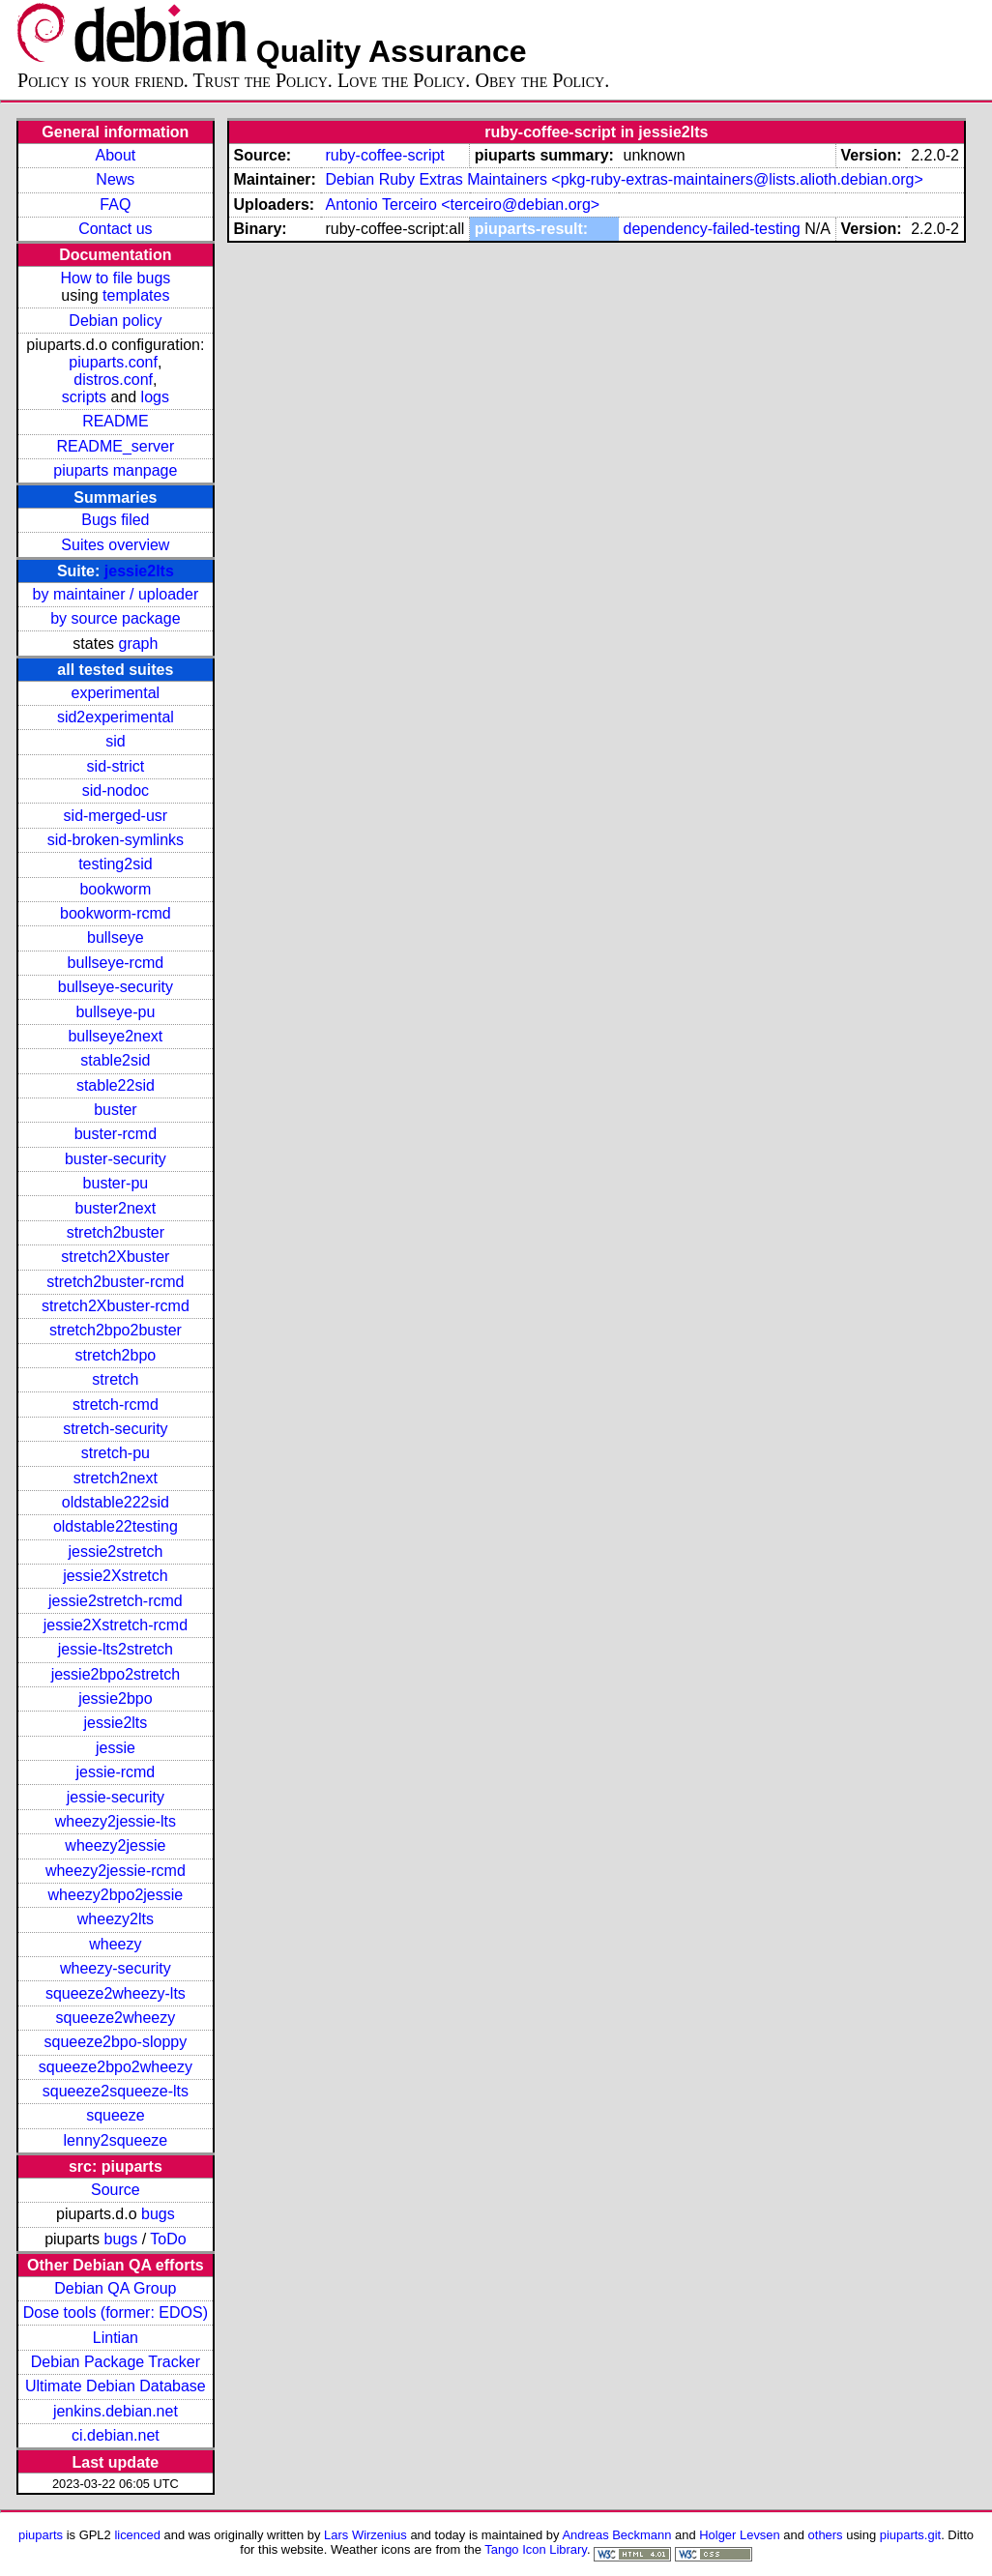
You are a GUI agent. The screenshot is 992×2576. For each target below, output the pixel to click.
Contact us (115, 228)
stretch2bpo (116, 1355)
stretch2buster (115, 1232)
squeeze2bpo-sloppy (116, 2042)
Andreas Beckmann (616, 2535)
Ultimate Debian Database (115, 2386)
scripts (84, 397)
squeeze (115, 2115)
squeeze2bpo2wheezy (115, 2067)
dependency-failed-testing (711, 228)
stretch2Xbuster (115, 1256)
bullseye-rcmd (116, 962)
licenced (137, 2535)
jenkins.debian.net (115, 2411)
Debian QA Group (115, 2288)
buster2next (116, 1208)
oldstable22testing (115, 1526)
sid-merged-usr (116, 815)
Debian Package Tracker (115, 2362)
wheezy (115, 1944)
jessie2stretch (115, 1551)
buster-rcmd (115, 1134)
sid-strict (116, 766)
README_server (115, 446)
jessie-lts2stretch (115, 1649)
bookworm (115, 889)
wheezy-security (115, 1968)
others (825, 2535)
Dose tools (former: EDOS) (115, 2312)
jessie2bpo (115, 1698)
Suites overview (115, 545)
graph (138, 643)
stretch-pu (115, 1453)
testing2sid (115, 864)
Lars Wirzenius (365, 2535)
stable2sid (115, 1060)
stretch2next (115, 1478)
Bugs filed (115, 520)
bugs (158, 2214)
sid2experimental (115, 717)
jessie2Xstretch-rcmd (116, 1625)
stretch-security (115, 1428)
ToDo (168, 2239)
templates (135, 295)
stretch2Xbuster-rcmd (116, 1306)
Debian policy (115, 320)
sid (115, 741)
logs (155, 397)
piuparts (40, 2535)
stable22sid (115, 1085)
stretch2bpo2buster (115, 1330)
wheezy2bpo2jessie (116, 1895)
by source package (115, 618)
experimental (116, 693)
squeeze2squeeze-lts (116, 2091)
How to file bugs (115, 278)
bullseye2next (115, 1036)
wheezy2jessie (115, 1845)
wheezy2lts (115, 1919)
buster (115, 1109)
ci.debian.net (116, 2435)
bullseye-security (115, 987)
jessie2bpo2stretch (115, 1674)
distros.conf (113, 379)
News (115, 179)
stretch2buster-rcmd (115, 1281)
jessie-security (115, 1797)
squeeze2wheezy (116, 2017)
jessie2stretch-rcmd (115, 1601)
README (115, 421)
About (115, 155)
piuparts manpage (115, 470)
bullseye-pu (115, 1012)
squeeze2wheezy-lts (115, 1993)
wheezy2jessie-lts (115, 1821)
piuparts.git (910, 2535)
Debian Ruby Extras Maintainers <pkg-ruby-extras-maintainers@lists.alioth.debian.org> (623, 179)
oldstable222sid (115, 1502)
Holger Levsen (739, 2535)
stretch (115, 1379)
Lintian (115, 2337)
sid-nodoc (115, 790)
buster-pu (116, 1183)
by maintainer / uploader (116, 594)
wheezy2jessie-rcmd (115, 1870)
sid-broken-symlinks (115, 840)
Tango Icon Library (535, 2549)
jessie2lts (139, 571)
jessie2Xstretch (115, 1575)
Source (115, 2189)
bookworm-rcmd (115, 913)
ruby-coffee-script (384, 155)
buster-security (115, 1159)
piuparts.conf (113, 362)
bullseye (115, 937)
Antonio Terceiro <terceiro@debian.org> (462, 204)
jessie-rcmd (115, 1772)
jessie (115, 1748)
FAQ (115, 204)
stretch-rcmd (116, 1404)
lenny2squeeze (116, 2140)
